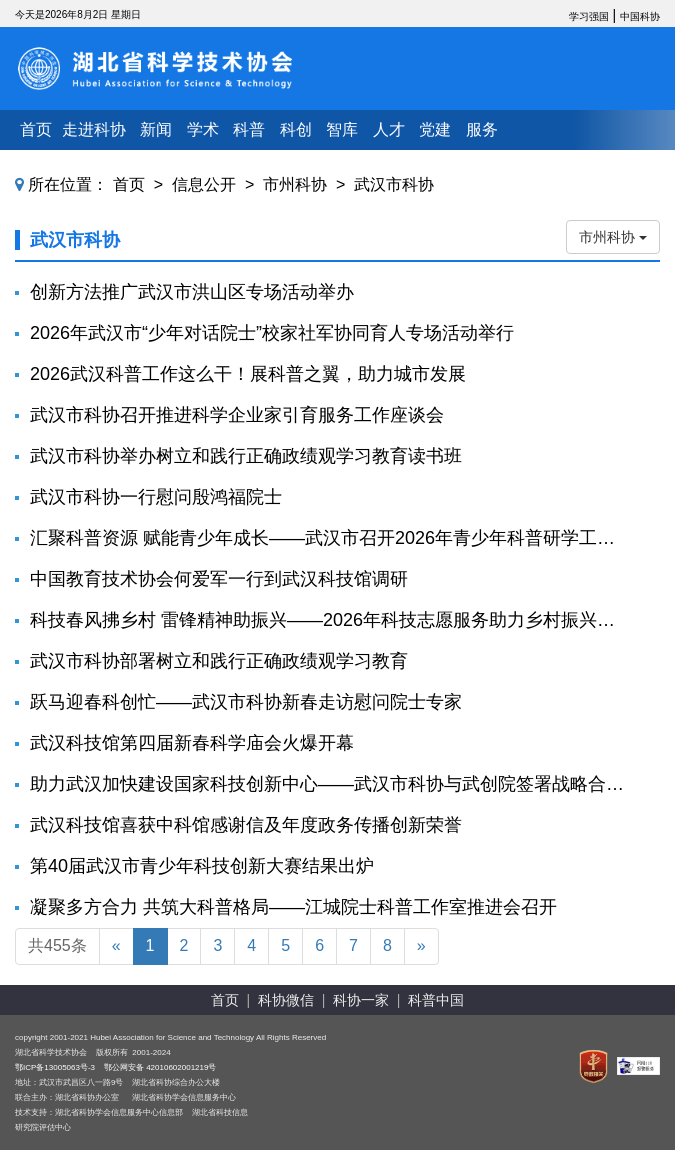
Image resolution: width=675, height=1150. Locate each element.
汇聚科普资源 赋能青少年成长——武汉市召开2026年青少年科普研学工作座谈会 (327, 538)
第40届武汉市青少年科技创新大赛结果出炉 (202, 866)
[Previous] (116, 946)
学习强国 (589, 16)
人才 (389, 129)
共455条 (57, 945)
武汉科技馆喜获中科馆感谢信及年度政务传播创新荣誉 (246, 825)
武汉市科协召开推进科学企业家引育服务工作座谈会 (237, 415)
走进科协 (94, 129)
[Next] (421, 946)
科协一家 (361, 1000)
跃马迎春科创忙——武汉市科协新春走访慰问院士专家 (246, 702)
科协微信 (286, 1000)
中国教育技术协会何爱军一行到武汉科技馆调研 (219, 579)
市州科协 (295, 184)
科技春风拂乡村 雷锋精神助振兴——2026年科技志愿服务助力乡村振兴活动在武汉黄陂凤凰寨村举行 (327, 620)
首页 (36, 129)
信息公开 (204, 184)
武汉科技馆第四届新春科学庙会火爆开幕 (192, 743)
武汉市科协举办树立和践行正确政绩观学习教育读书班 (246, 456)
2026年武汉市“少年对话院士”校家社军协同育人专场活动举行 (272, 333)
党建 (435, 129)
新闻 (156, 129)
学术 (203, 129)
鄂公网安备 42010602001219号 (160, 1067)
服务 (482, 129)
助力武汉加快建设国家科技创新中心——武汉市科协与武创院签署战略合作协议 (327, 784)
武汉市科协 (394, 184)
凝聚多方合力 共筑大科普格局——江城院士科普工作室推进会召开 (293, 907)
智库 (342, 129)
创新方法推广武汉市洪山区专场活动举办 (192, 292)
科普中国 (436, 1000)
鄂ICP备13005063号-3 (55, 1067)
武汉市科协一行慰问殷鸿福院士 (156, 497)
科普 (249, 129)
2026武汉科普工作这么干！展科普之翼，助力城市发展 (248, 374)
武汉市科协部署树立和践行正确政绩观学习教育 (219, 661)
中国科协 (640, 16)
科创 (296, 129)
